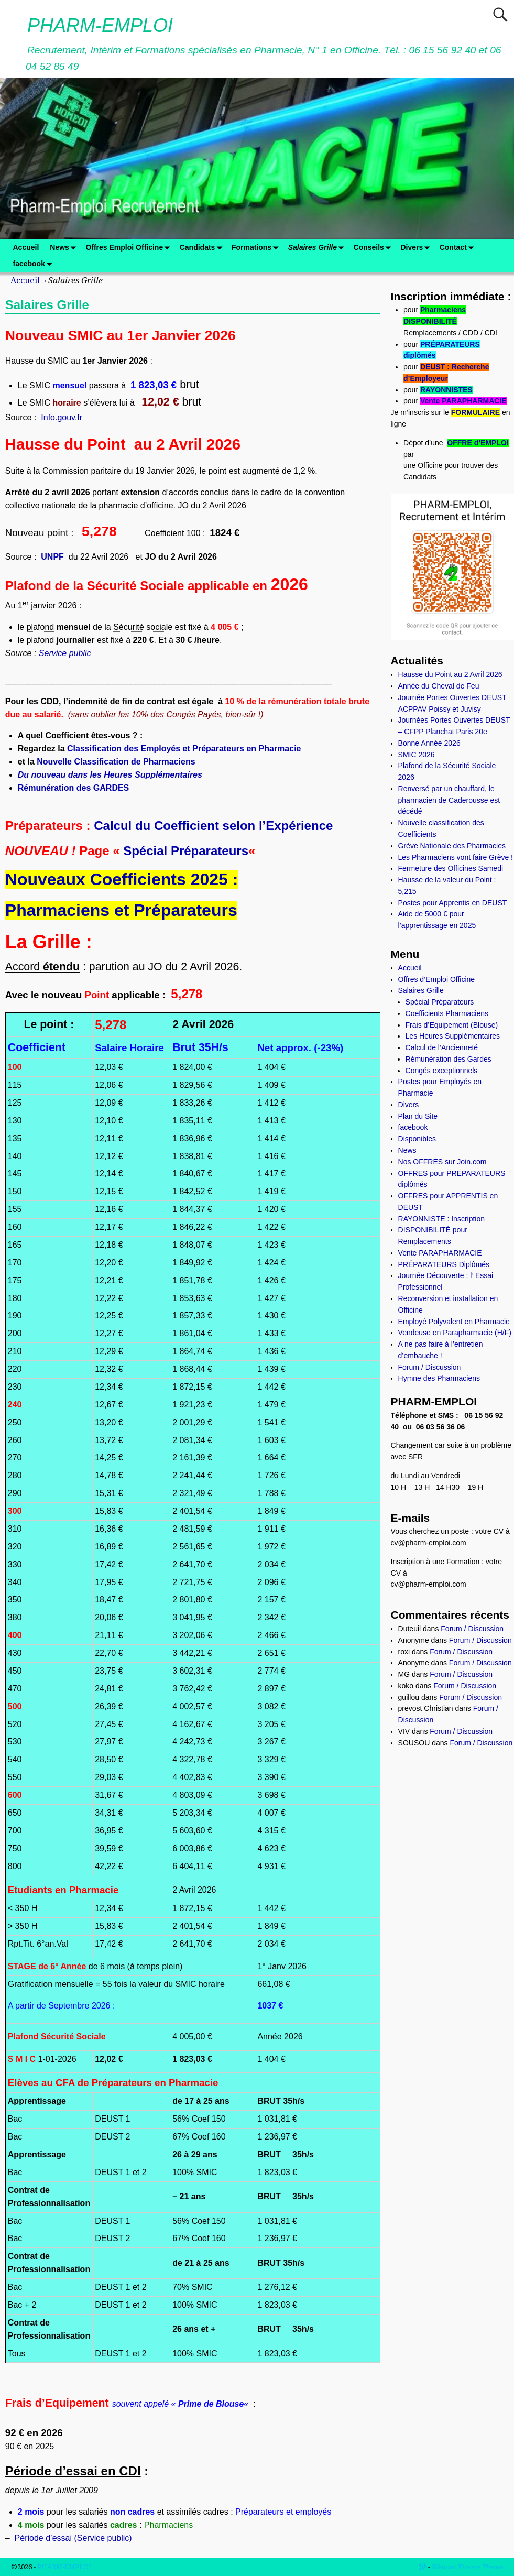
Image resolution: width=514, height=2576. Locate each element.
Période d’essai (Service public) (73, 2538)
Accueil (26, 247)
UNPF (52, 556)
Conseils (374, 247)
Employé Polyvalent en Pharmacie (454, 1321)
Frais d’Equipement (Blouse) (452, 1025)
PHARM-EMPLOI (100, 25)
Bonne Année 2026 (429, 743)
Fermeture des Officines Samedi (451, 868)
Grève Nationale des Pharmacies (452, 846)
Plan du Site (418, 1116)
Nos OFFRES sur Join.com (442, 1162)
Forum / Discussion (429, 1367)
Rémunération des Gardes (448, 1059)
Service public (65, 653)
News (65, 247)
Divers (417, 247)
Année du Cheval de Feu (438, 686)
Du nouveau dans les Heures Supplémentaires (110, 774)
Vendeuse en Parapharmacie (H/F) (454, 1332)
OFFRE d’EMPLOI (477, 443)
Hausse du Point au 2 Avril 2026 (450, 674)
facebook (34, 264)
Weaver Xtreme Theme (467, 2567)
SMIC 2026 (416, 754)
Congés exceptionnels (442, 1070)
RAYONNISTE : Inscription (441, 1219)
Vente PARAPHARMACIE (463, 401)
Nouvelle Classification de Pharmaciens (116, 761)
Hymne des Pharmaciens (439, 1378)
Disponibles (417, 1138)
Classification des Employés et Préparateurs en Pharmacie (184, 748)
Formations (257, 247)
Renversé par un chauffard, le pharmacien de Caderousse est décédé (449, 800)
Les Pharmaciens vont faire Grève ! (455, 857)
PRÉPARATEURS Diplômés (444, 1264)
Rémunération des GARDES (73, 787)
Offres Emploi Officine (129, 247)
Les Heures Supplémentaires (453, 1036)
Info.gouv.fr (61, 417)
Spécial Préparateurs (185, 851)
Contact (459, 247)
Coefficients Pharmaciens (447, 1013)
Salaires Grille (318, 247)
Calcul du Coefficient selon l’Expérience (213, 825)
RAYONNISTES (446, 390)
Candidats (203, 247)
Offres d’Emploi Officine (436, 979)
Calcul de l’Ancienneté (442, 1047)
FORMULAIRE (475, 412)
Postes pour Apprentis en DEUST (452, 903)
